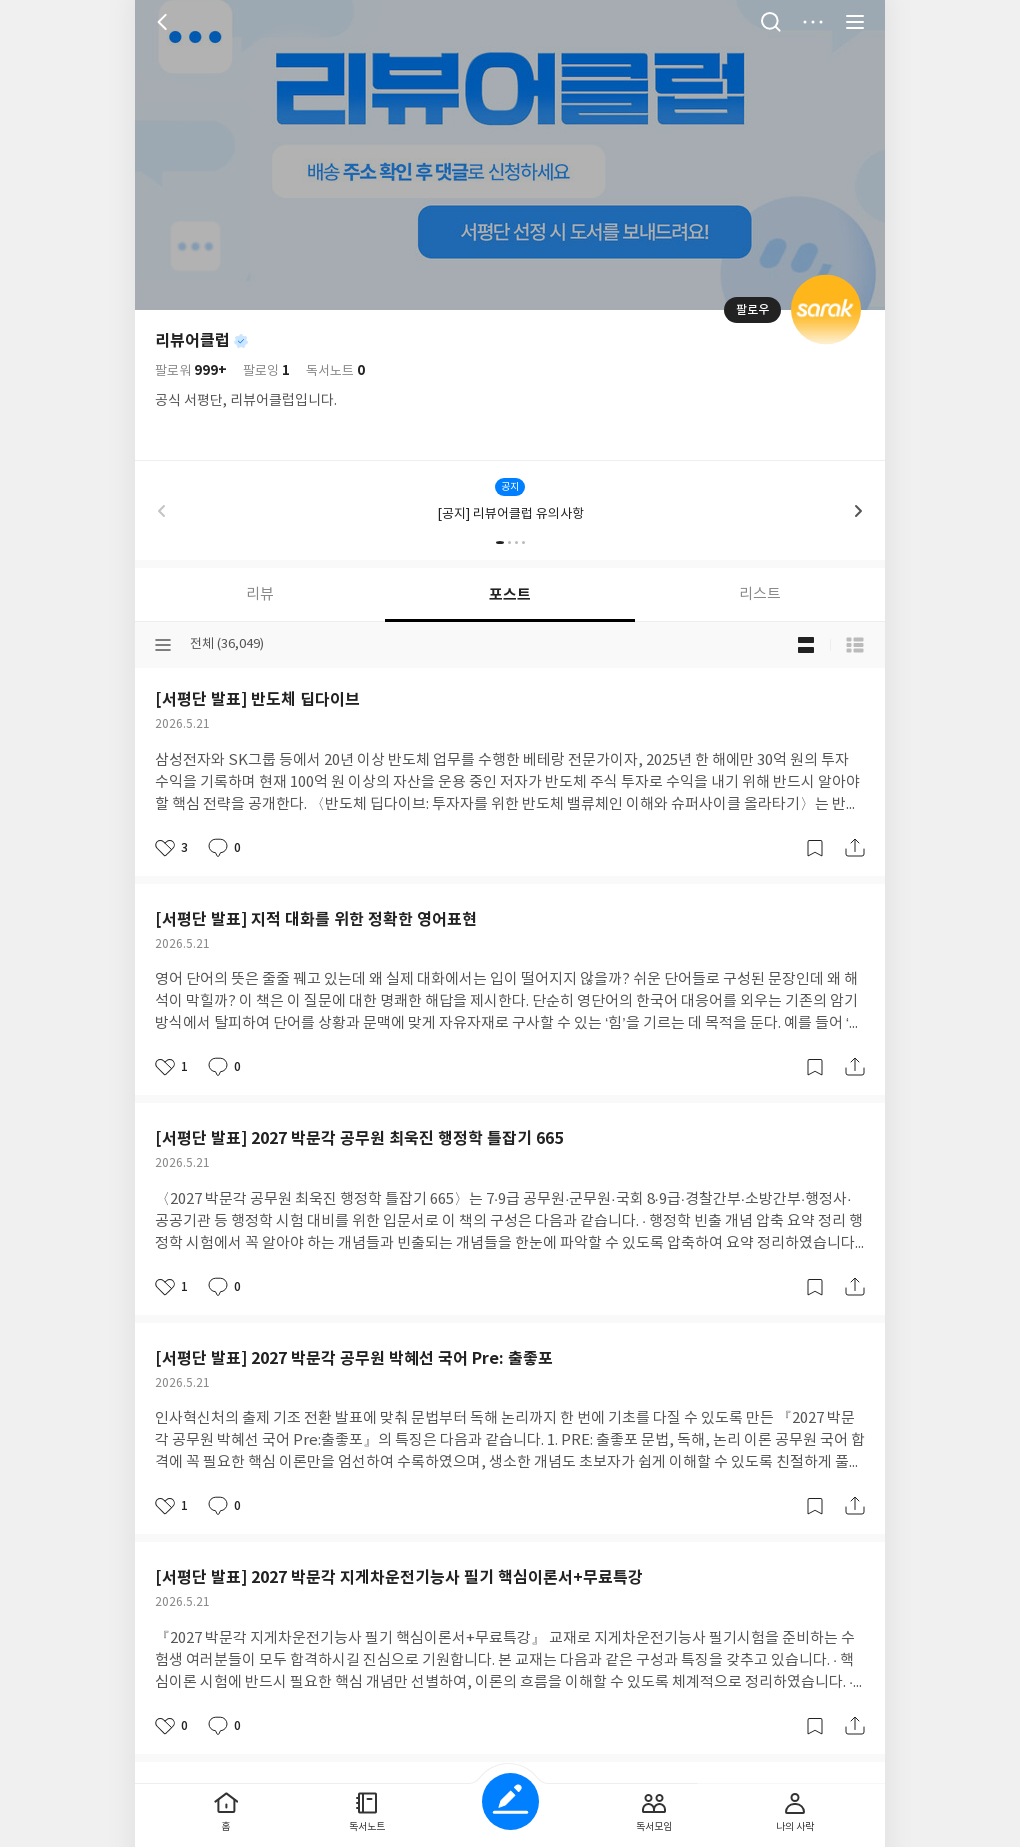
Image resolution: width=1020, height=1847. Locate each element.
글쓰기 (510, 1801)
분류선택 (163, 645)
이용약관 (532, 821)
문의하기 (590, 821)
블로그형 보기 (806, 645)
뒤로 (165, 22)
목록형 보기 (855, 645)
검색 (771, 22)
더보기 (813, 22)
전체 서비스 (855, 22)
